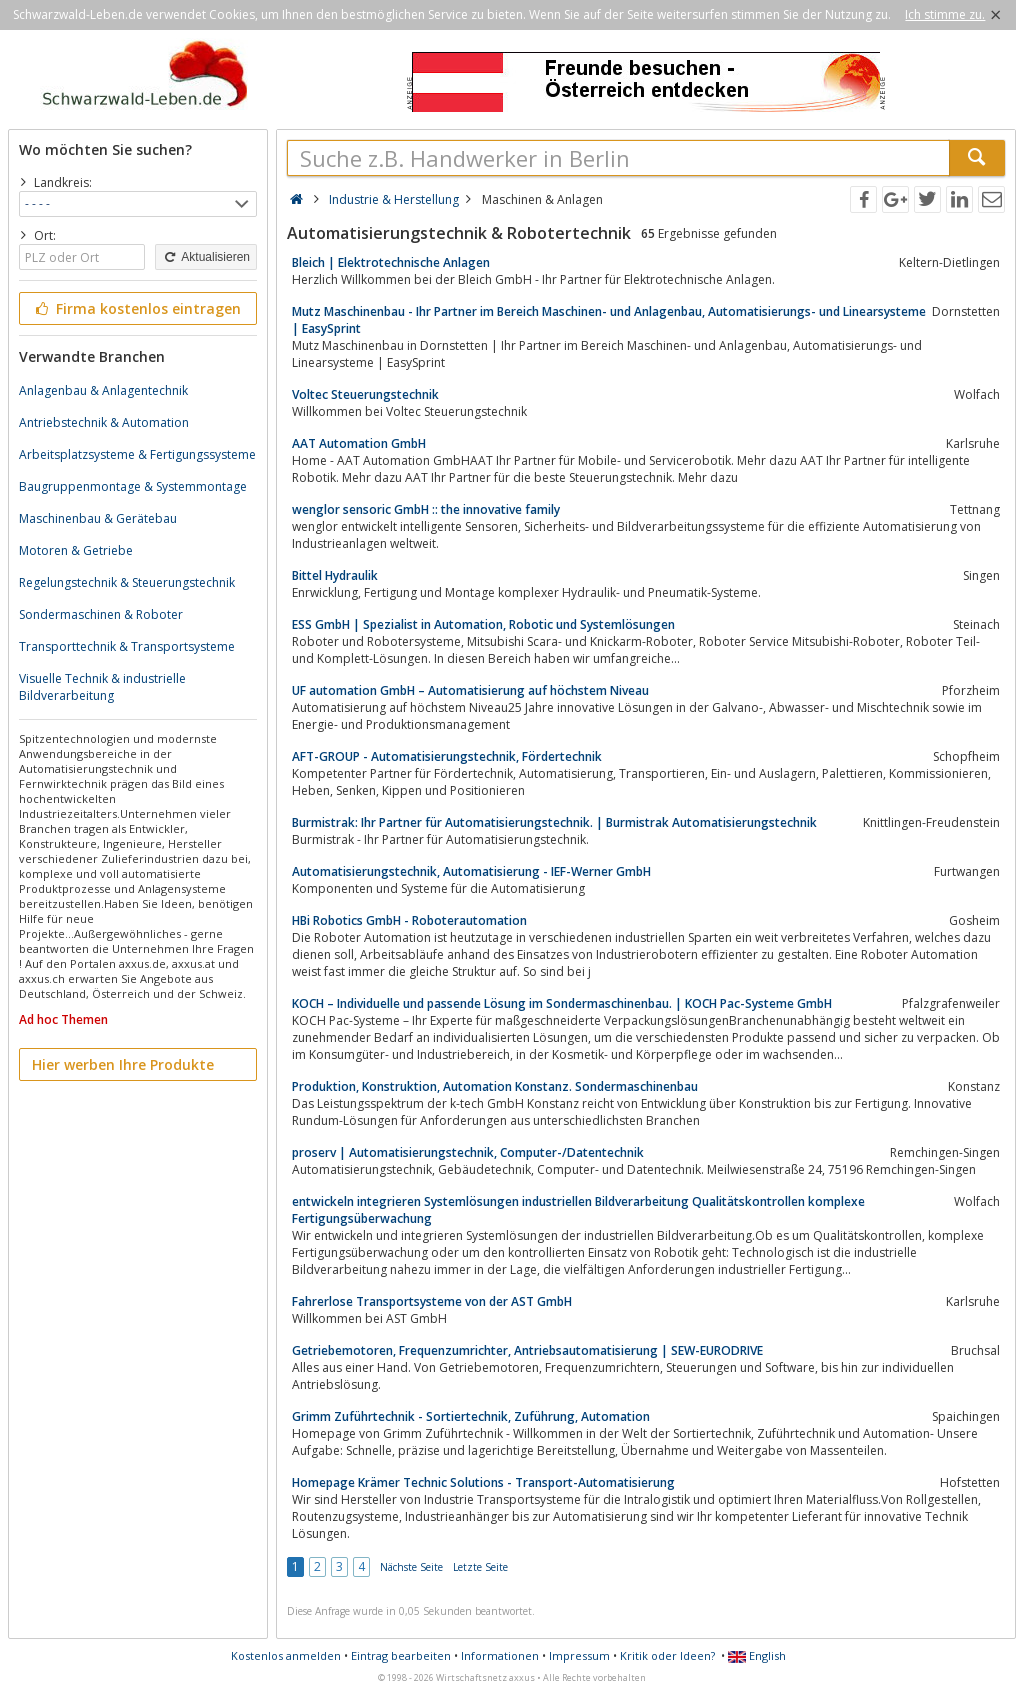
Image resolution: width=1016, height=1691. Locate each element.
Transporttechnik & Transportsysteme (127, 646)
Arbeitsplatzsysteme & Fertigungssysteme (137, 454)
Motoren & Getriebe (76, 550)
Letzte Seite (480, 1567)
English (757, 1655)
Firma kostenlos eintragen (136, 308)
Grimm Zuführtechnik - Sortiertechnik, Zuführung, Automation (471, 1416)
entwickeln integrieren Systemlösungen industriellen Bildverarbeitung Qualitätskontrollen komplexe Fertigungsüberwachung (578, 1210)
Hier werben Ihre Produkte (123, 1064)
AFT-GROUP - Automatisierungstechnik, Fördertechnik (447, 756)
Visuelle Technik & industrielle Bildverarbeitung (102, 687)
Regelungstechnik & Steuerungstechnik (127, 582)
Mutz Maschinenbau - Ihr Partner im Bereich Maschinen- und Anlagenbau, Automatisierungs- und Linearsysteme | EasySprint (609, 320)
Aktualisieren (206, 257)
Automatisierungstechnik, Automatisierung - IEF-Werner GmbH (471, 871)
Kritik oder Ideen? (667, 1655)
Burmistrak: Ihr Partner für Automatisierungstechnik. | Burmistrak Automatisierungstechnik (554, 822)
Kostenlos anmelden (286, 1655)
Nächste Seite (411, 1567)
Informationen (500, 1655)
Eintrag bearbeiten (401, 1655)
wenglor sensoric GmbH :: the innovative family (426, 509)
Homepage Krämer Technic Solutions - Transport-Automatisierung (483, 1482)
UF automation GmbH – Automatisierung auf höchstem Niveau (470, 690)
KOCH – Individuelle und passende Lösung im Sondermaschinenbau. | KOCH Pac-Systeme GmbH (562, 1003)
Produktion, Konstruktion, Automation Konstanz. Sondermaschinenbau (495, 1086)
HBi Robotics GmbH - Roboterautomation (409, 920)
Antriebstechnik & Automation (104, 422)
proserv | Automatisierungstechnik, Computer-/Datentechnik (468, 1152)
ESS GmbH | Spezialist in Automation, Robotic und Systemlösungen (483, 624)
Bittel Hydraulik (335, 575)
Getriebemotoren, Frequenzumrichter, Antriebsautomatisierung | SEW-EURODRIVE (527, 1350)
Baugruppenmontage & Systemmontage (133, 486)
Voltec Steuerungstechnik (365, 394)
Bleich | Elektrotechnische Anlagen (391, 262)
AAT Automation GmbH (359, 443)
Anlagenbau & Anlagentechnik (103, 390)
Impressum (579, 1655)
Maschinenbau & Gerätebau (98, 518)
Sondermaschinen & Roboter (101, 614)
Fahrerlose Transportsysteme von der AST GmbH (432, 1301)
